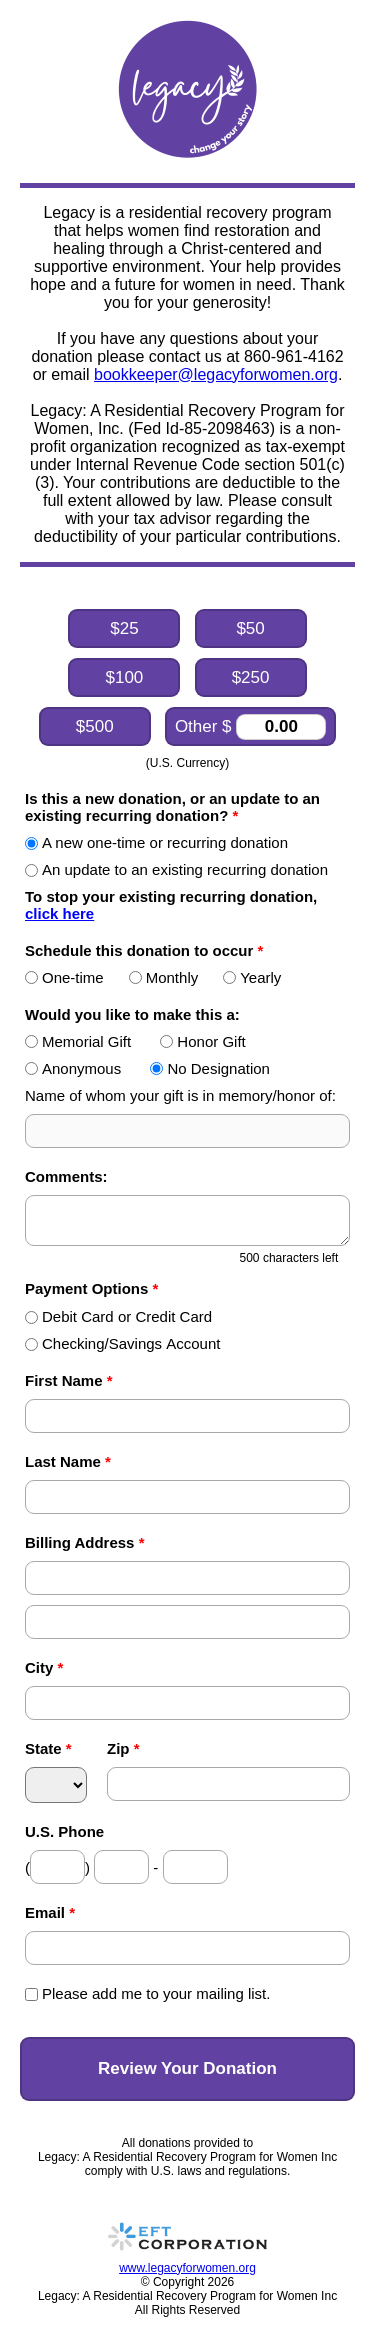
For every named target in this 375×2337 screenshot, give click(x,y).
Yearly (252, 977)
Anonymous (73, 1068)
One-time (64, 977)
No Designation (210, 1068)
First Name (69, 1380)
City (44, 1667)
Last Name (68, 1461)
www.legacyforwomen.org (187, 2268)
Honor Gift (202, 1041)
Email (50, 1912)
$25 (124, 628)
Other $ (250, 727)
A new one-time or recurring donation (156, 842)
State (48, 1748)
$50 (250, 628)
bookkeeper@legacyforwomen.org (216, 374)
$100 (124, 677)
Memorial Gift (78, 1041)
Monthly (164, 977)
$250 (251, 677)
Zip (123, 1748)
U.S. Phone (64, 1831)
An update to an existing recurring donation (176, 869)
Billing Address (84, 1542)
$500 (95, 726)
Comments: (66, 1176)
